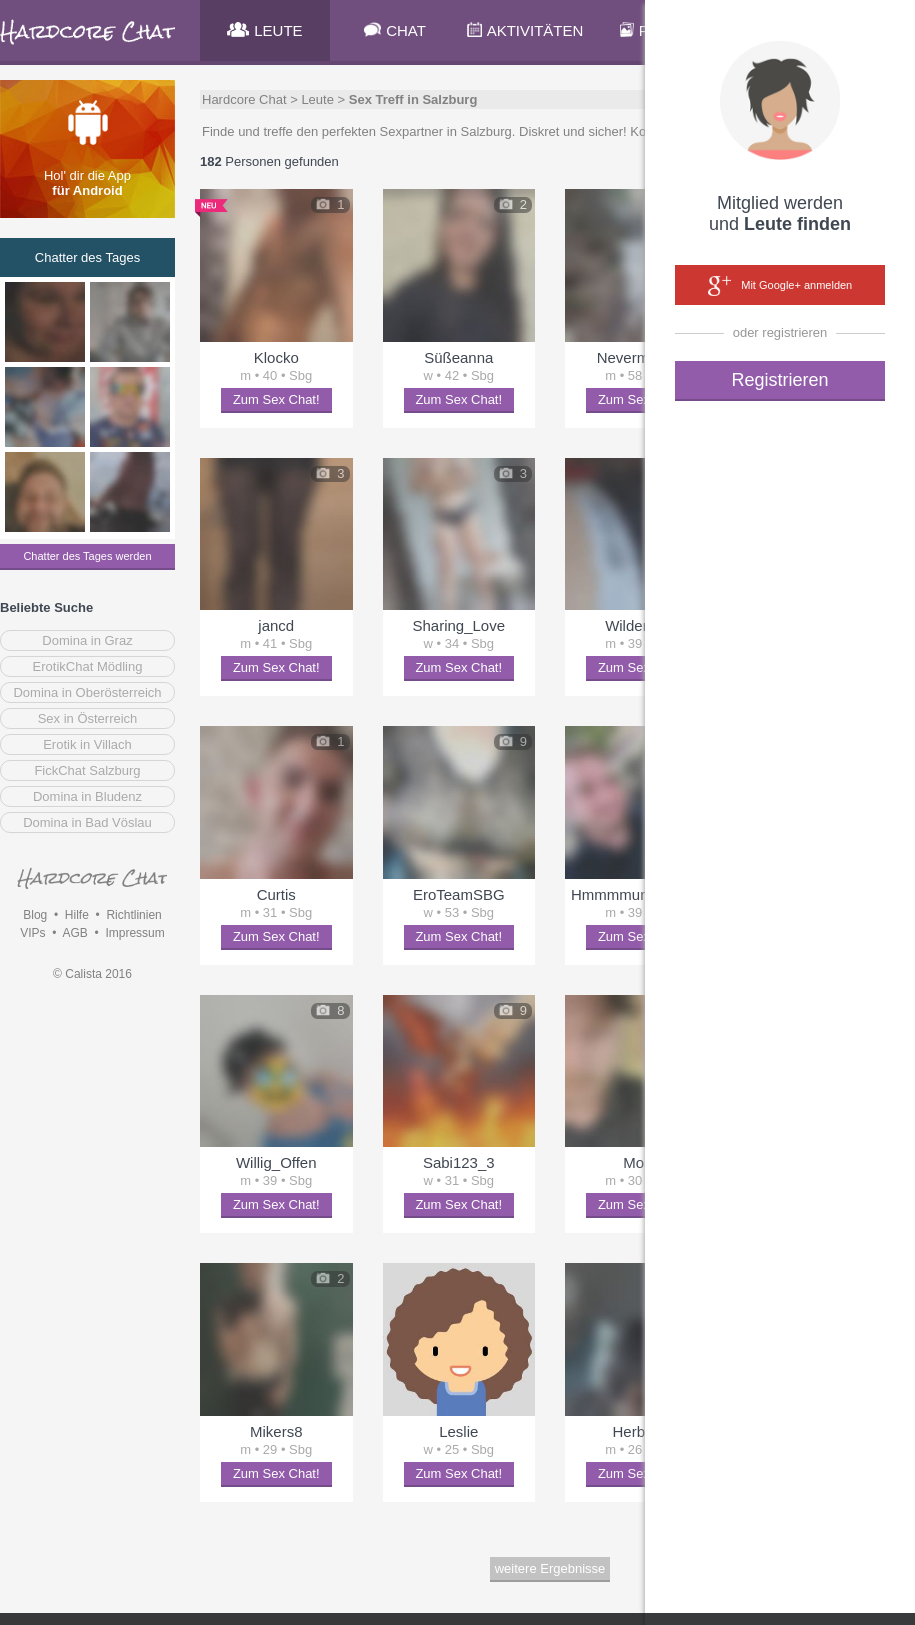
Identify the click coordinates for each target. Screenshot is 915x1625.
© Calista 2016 (92, 974)
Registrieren (779, 380)
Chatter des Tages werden (87, 556)
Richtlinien (133, 915)
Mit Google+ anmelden (780, 286)
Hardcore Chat (244, 99)
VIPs (32, 933)
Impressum (134, 933)
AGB (74, 933)
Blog (35, 915)
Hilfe (77, 915)
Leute (317, 99)
